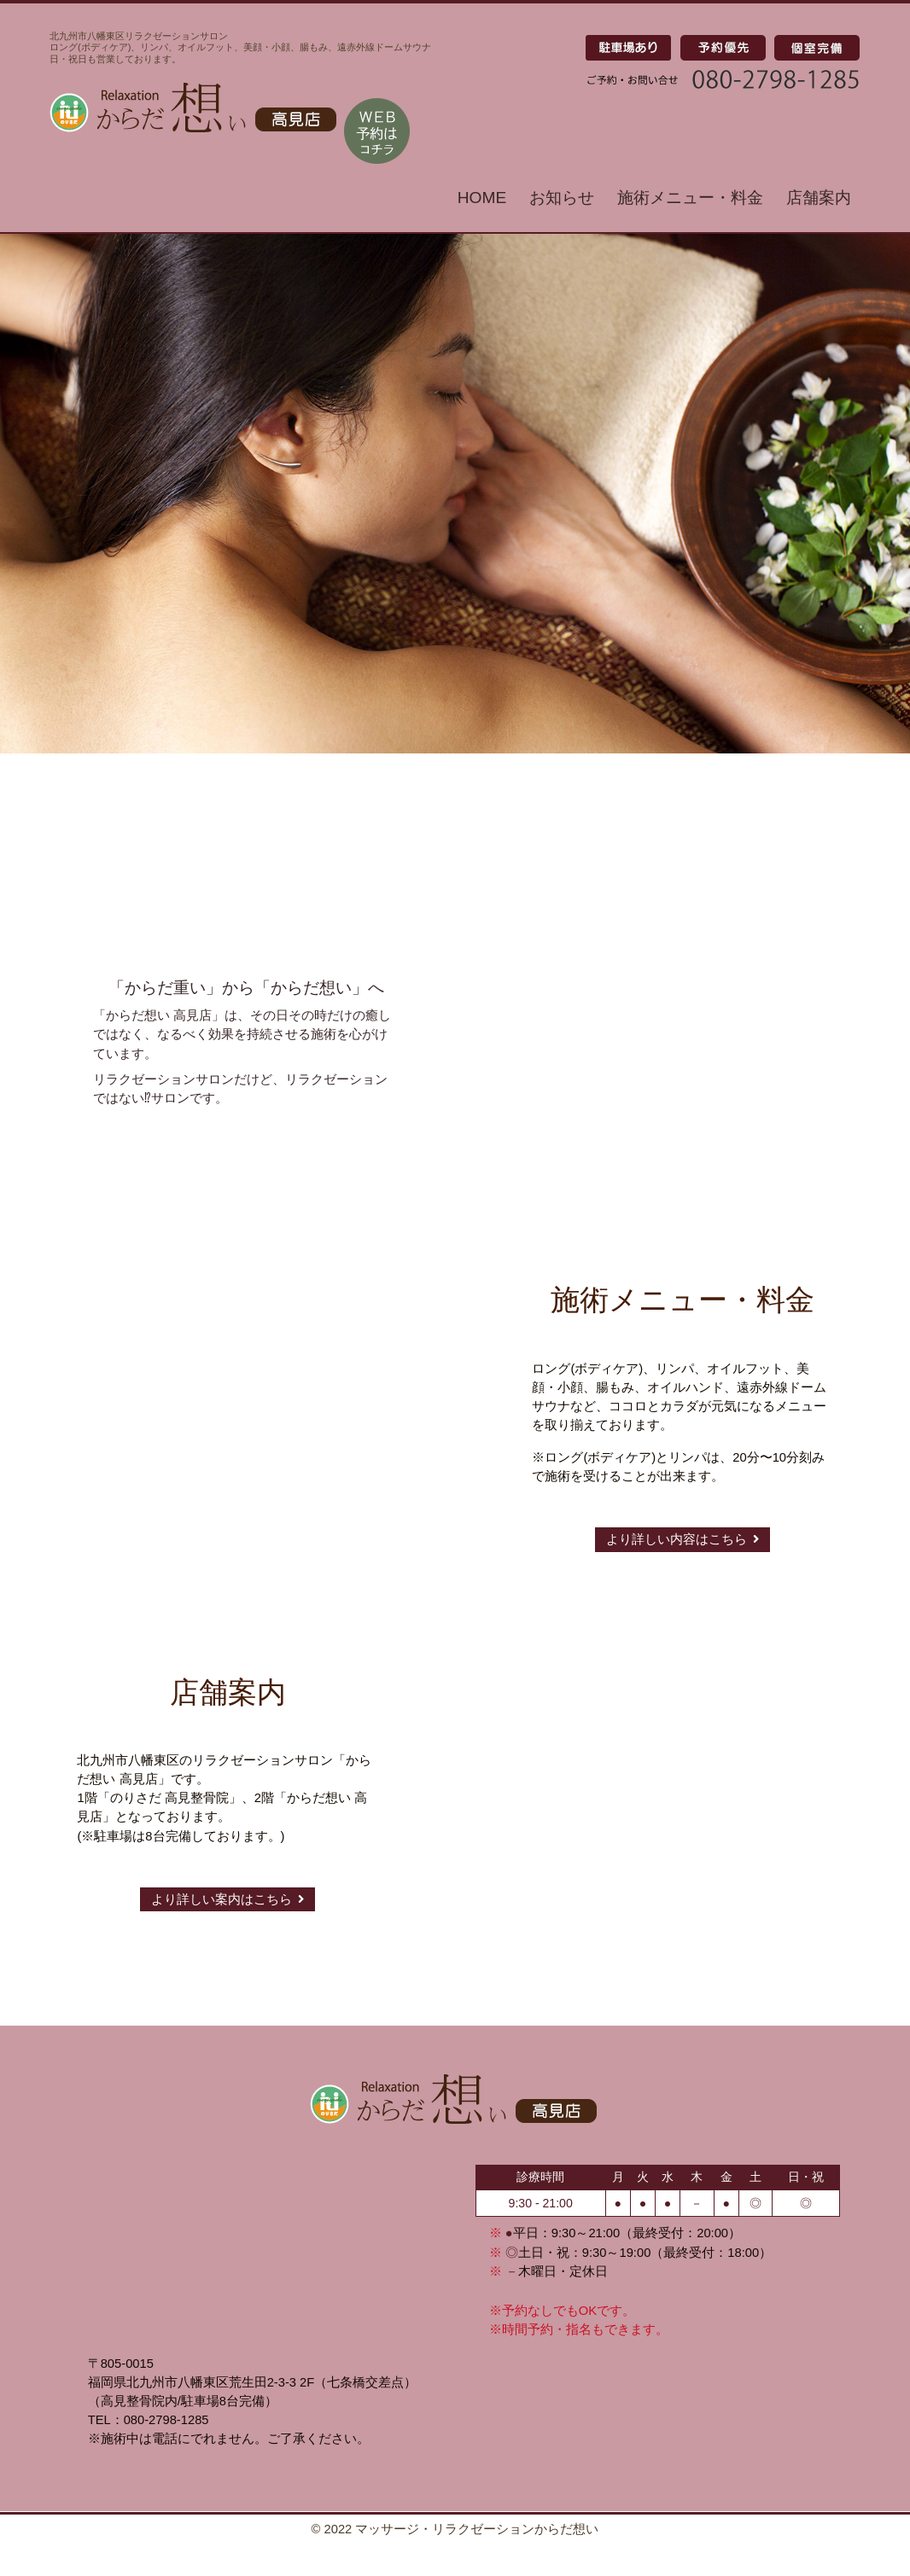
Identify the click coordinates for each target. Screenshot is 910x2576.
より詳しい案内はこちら (227, 1899)
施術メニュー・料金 (690, 197)
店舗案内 (818, 197)
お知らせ (561, 197)
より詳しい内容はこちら (682, 1539)
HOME (482, 197)
